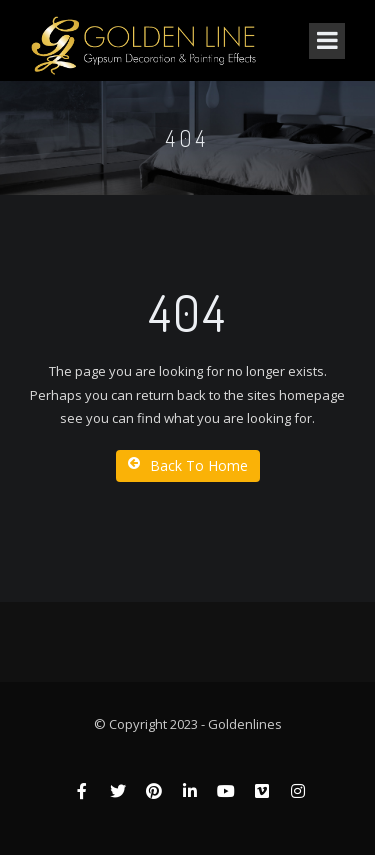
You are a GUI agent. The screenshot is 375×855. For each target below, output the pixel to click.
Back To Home (188, 465)
